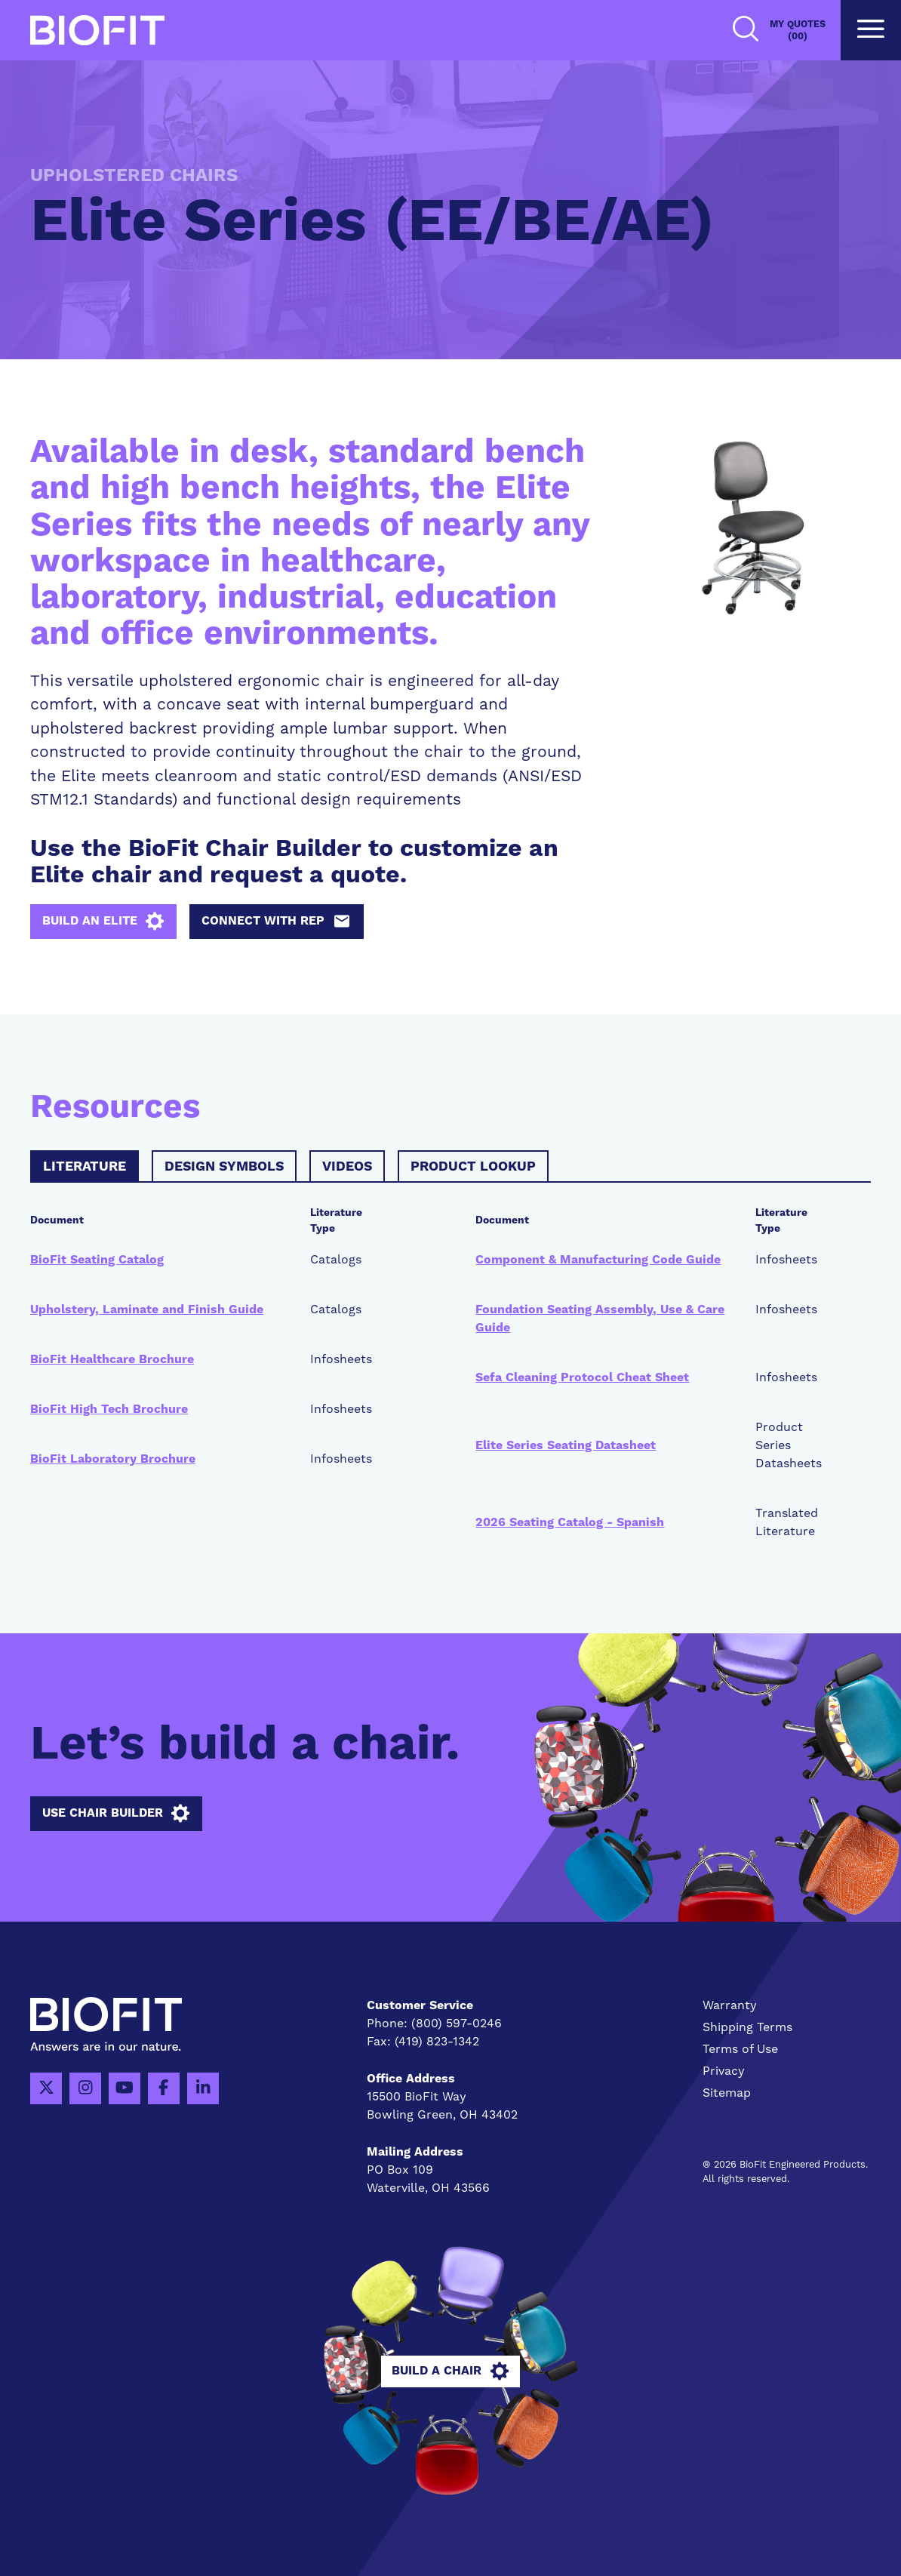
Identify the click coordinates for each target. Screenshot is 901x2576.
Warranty (730, 2005)
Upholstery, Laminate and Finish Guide (146, 1309)
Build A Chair (450, 2371)
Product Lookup (473, 1167)
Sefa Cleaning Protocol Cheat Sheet (582, 1377)
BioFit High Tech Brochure (109, 1409)
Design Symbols (224, 1167)
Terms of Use (740, 2049)
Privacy (724, 2071)
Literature (84, 1167)
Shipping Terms (747, 2027)
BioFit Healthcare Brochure (112, 1359)
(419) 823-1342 (437, 2041)
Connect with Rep (276, 922)
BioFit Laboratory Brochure (112, 1459)
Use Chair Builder (115, 1814)
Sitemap (727, 2093)
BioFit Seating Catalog (97, 1259)
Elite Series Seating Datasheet (565, 1445)
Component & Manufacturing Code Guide (598, 1259)
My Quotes (798, 30)
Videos (347, 1167)
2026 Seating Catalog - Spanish (569, 1522)
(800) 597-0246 (456, 2023)
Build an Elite (103, 922)
